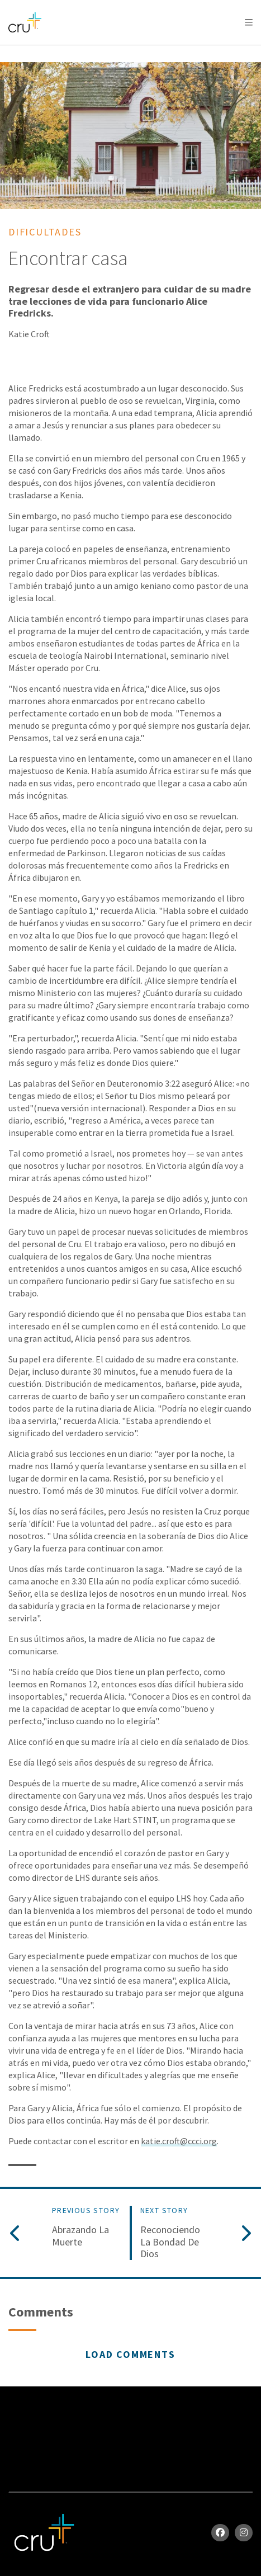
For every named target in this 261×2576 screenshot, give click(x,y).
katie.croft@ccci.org (179, 2140)
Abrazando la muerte (80, 2236)
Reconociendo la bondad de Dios (170, 2242)
